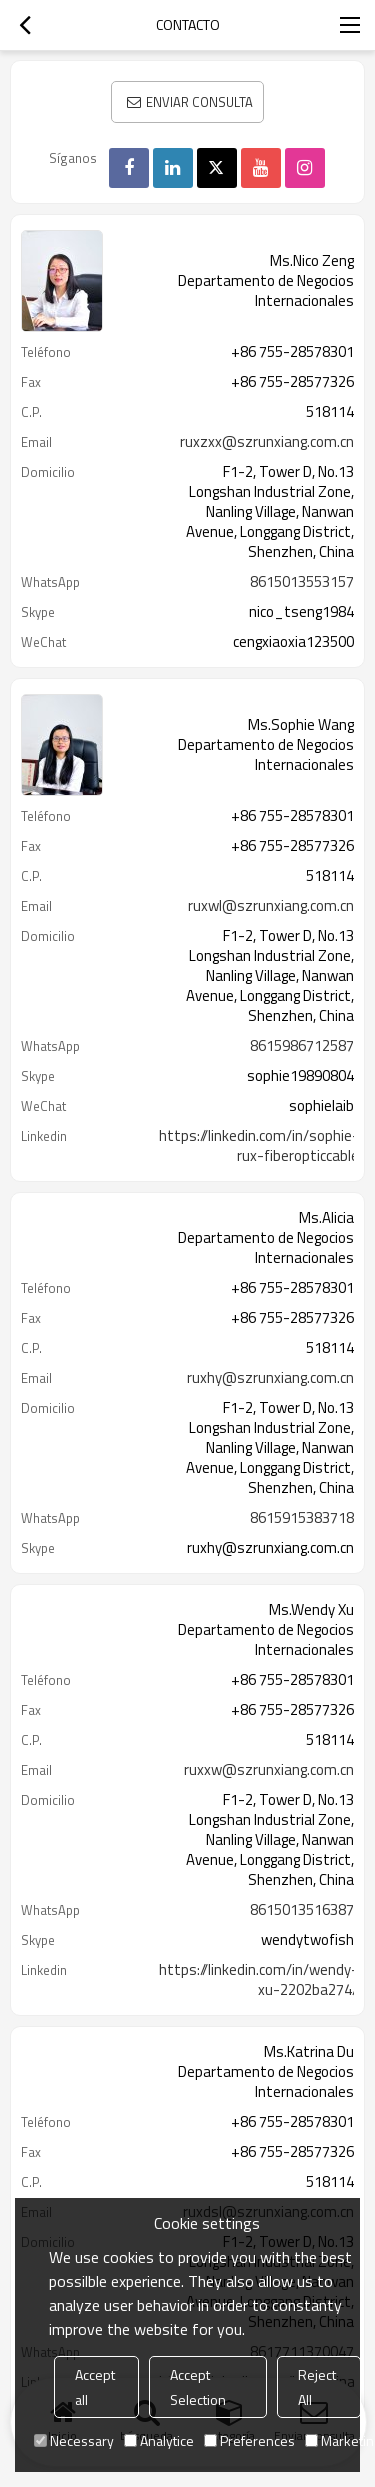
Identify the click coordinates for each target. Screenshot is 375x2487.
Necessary (74, 2440)
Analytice (159, 2440)
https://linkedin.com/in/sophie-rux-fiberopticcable (259, 1146)
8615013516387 (302, 1910)
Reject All (317, 2387)
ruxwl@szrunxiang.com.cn (271, 906)
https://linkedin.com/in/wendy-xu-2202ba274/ (258, 1980)
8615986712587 (302, 1046)
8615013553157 (302, 582)
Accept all (95, 2387)
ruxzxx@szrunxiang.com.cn (267, 442)
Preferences (249, 2440)
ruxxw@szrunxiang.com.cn (269, 1770)
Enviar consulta (199, 102)
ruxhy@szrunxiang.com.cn (270, 1378)
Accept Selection (198, 2387)
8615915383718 (302, 1518)
